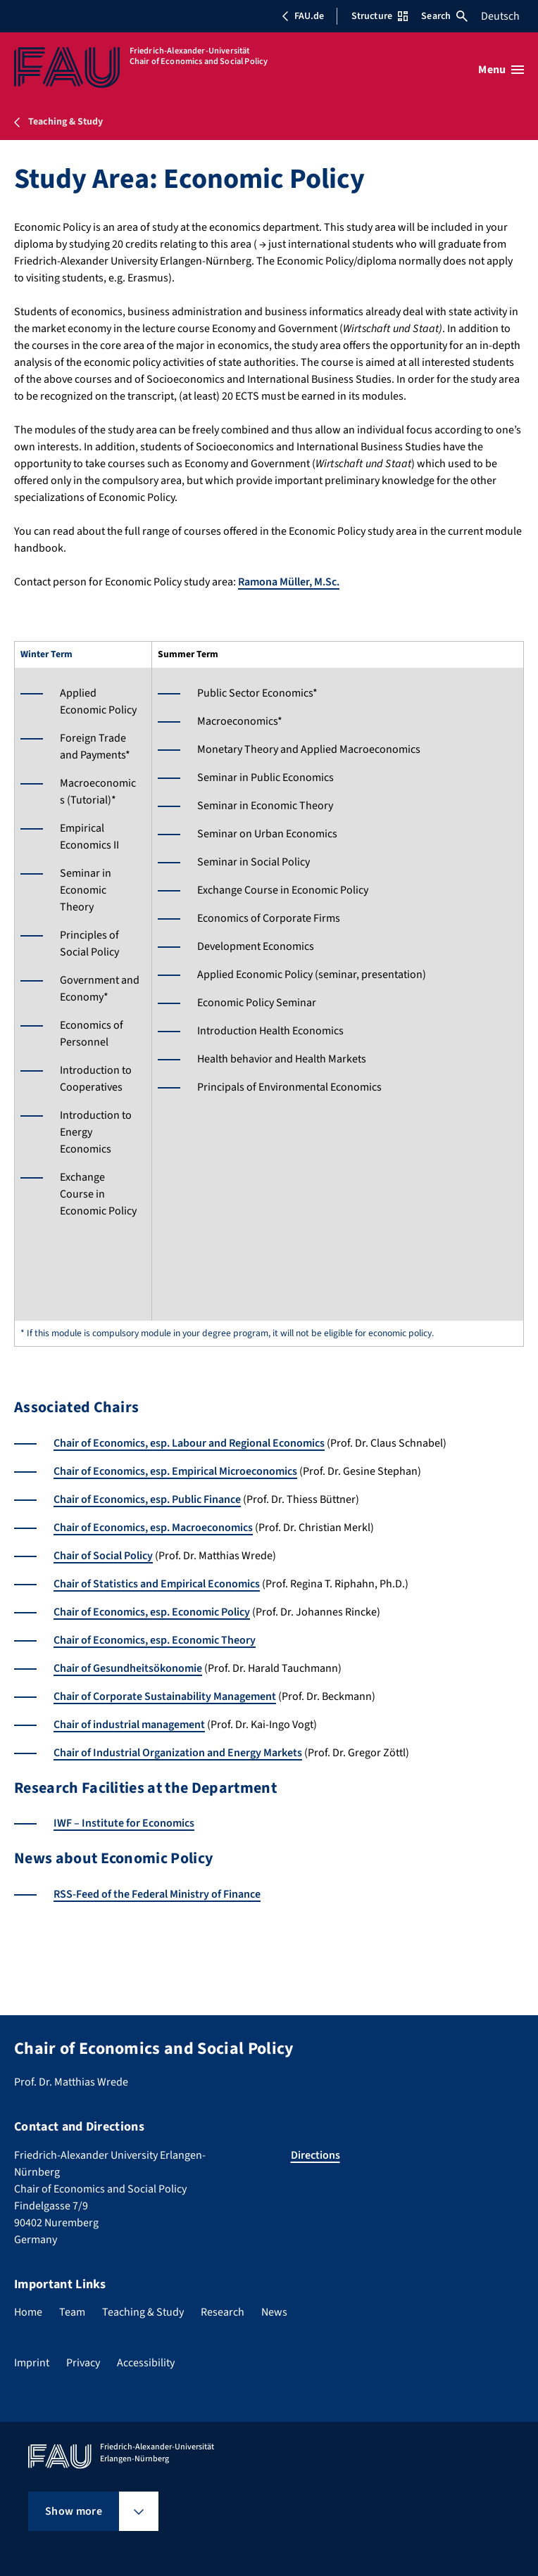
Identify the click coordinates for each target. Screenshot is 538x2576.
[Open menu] (501, 69)
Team (72, 2312)
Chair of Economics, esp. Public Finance (147, 1499)
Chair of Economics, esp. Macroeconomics (153, 1527)
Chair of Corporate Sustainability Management (165, 1696)
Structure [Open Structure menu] (379, 16)
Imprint (31, 2363)
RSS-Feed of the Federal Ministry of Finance (157, 1894)
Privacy (83, 2363)
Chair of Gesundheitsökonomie (128, 1668)
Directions (315, 2155)
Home (28, 2312)
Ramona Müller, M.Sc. (288, 582)
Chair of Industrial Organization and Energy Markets (178, 1752)
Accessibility (146, 2363)
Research (222, 2312)
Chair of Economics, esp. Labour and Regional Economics (189, 1443)
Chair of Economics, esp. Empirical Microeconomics (175, 1471)
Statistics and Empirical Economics (176, 1584)
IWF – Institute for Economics (124, 1823)
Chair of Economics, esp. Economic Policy (152, 1612)
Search (444, 16)
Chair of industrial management (129, 1724)
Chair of (73, 1584)
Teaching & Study (143, 2312)
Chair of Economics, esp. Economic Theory (155, 1640)
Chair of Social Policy (103, 1555)
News (274, 2312)
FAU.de (303, 16)
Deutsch (500, 16)
